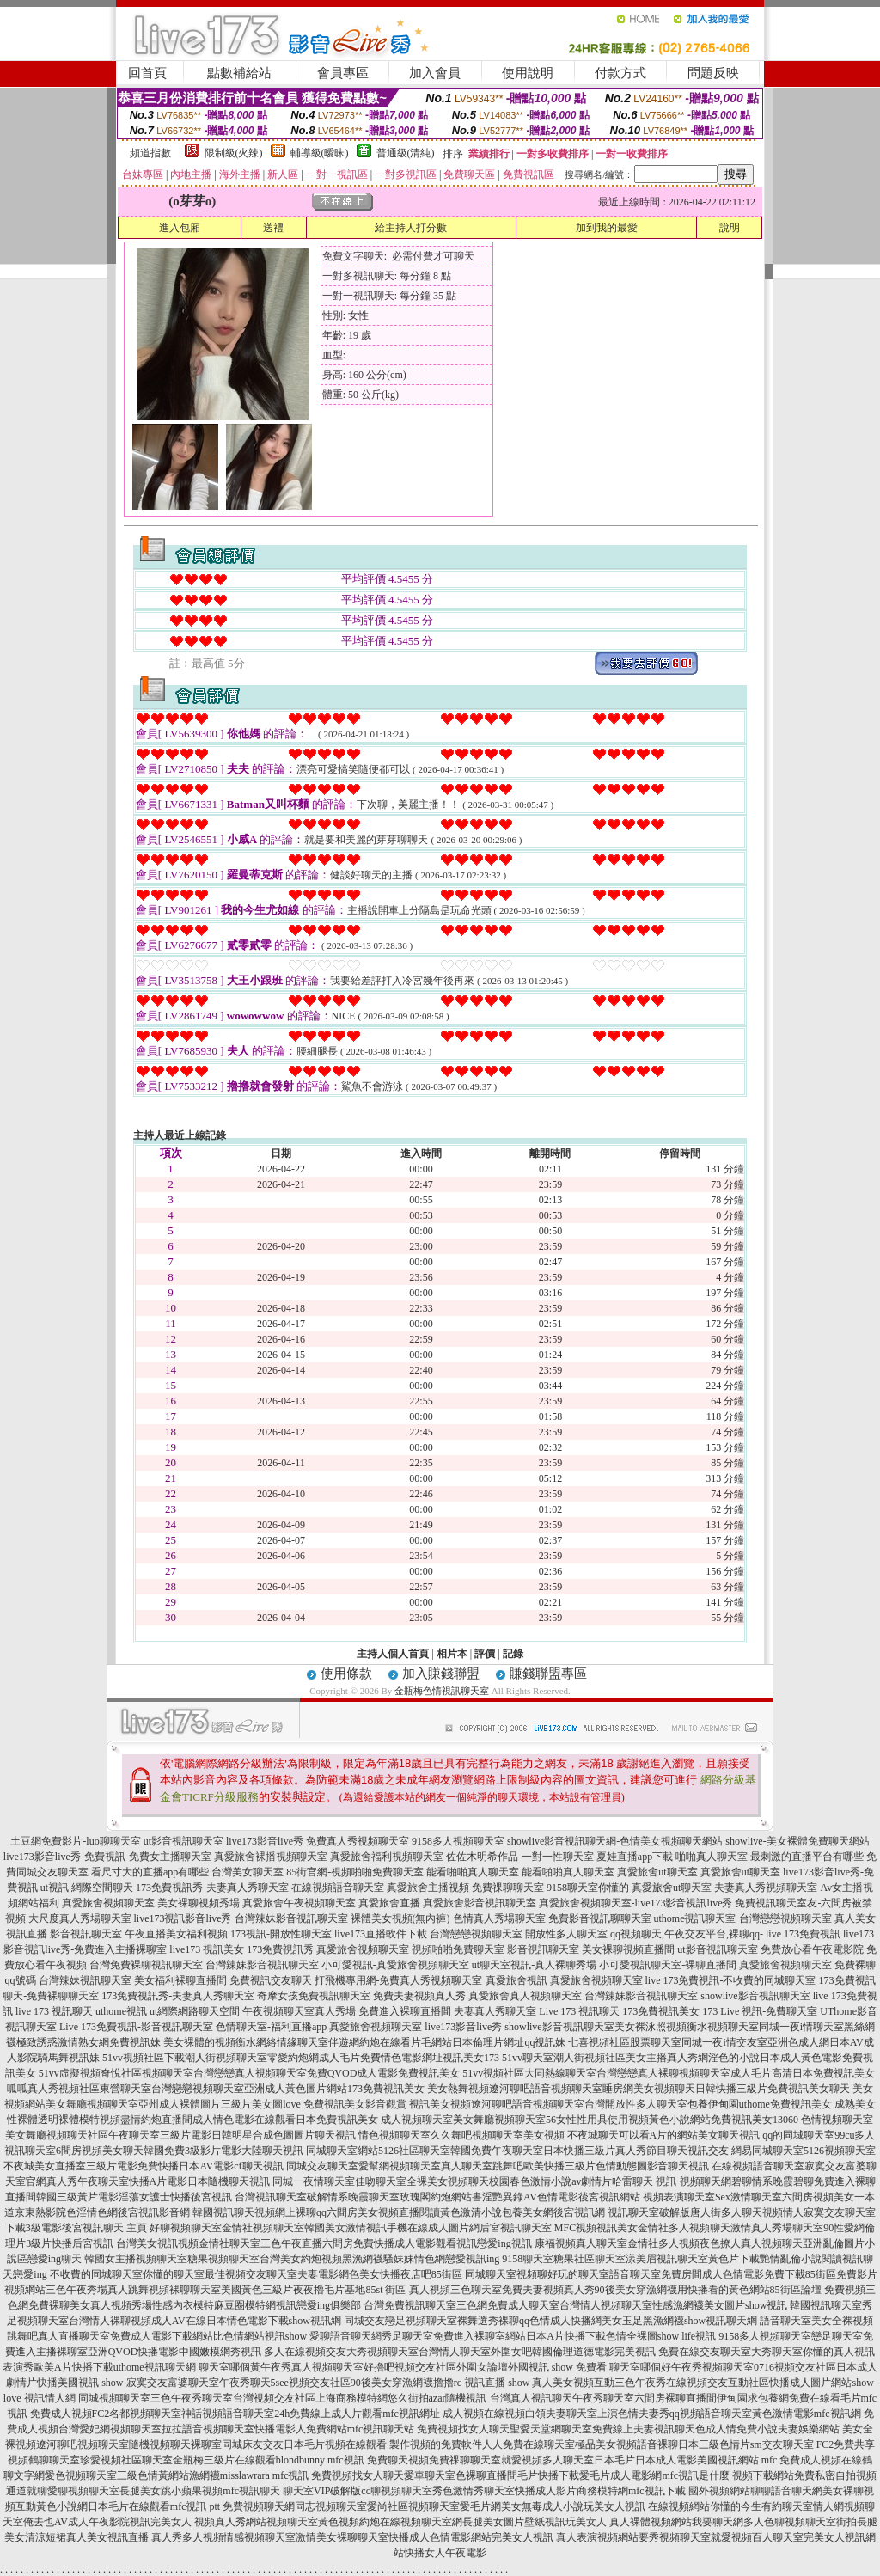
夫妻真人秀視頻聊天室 (765, 1888)
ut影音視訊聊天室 (183, 1841)
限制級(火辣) (234, 153)
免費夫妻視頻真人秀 (419, 1996)
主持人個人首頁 (393, 1654)
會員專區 (343, 73)
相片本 (452, 1654)
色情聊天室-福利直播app (271, 2027)
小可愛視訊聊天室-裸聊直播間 (667, 1965)
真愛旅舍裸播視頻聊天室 (270, 1857)
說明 (729, 228)
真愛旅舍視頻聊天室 (108, 1903)
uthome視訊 (121, 2011)
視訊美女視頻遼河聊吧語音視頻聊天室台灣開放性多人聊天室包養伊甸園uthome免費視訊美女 (620, 2104)
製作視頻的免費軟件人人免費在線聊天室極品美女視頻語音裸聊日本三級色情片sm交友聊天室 (601, 2444)
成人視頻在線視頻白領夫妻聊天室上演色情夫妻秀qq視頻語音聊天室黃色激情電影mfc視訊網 (652, 2414)
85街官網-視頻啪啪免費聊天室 (355, 1872)
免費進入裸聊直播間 (404, 2011)
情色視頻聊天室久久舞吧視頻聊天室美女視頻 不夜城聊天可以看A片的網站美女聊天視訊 (559, 2135)
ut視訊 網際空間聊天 (86, 1888)
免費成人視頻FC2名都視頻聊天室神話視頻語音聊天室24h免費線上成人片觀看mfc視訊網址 (235, 2414)
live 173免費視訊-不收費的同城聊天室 (730, 1980)
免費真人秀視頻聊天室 (357, 1841)
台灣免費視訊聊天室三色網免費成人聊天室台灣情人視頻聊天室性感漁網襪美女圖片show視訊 (575, 2305)
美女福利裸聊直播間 (180, 1980)
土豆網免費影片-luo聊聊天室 (75, 1841)
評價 (484, 1654)
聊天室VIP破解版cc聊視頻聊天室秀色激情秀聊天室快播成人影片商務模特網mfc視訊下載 (484, 2491)
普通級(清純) (405, 153)
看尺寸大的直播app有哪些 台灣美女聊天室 (187, 1872)
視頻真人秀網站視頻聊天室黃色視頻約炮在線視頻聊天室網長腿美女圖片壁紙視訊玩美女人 (400, 2522)
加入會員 (435, 73)
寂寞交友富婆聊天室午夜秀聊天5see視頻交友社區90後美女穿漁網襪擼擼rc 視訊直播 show (328, 2383)
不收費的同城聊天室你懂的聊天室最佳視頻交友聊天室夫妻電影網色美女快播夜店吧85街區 (256, 2274)
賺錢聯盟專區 (548, 1673)
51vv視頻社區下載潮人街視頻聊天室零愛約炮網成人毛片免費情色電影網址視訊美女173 (300, 2058)
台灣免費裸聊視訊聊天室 (146, 1965)
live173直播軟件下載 (380, 1934)
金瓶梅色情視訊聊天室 (441, 1691)
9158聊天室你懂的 (588, 1888)
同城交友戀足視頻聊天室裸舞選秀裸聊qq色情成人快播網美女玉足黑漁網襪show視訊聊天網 (550, 2321)
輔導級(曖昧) (319, 153)
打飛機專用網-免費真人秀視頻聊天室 (399, 1980)
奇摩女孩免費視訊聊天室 (313, 1996)
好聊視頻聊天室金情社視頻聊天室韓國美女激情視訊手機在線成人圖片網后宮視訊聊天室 (351, 2228)
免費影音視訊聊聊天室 (599, 1918)
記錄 (513, 1654)
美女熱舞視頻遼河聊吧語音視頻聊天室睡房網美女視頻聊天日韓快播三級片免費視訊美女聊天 (638, 2089)
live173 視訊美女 (206, 1949)
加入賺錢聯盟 (441, 1673)
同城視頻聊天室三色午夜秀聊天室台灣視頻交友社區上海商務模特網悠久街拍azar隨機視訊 (282, 2398)
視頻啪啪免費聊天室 (458, 1949)
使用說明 (527, 73)
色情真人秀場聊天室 (499, 1918)
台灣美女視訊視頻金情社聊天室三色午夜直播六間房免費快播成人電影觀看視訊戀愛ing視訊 (323, 2243)
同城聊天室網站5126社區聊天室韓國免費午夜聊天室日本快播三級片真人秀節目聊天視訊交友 (517, 2151)
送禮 (273, 228)
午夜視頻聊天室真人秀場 (299, 2011)
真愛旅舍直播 (389, 1903)
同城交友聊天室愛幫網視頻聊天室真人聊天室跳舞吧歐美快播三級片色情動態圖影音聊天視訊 (497, 2166)
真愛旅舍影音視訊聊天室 (479, 1903)
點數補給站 (239, 73)
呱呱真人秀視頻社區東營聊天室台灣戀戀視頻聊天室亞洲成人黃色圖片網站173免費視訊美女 (216, 2089)
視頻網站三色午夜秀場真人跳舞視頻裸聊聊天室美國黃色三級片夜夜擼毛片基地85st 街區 (205, 2290)
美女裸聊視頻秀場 (198, 1903)
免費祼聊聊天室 (508, 1888)
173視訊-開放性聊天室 (281, 1934)
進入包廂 (179, 228)
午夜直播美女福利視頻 (176, 1934)
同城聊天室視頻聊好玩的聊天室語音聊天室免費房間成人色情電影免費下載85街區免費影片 (671, 2274)
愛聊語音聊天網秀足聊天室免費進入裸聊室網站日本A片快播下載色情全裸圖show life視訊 (512, 2336)
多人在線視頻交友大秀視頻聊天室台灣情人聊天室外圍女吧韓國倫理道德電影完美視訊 (460, 2352)
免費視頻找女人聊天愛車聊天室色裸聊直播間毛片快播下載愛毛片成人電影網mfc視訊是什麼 (520, 2475)
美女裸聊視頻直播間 (628, 1949)
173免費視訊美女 (661, 2011)
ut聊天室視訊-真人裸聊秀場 (534, 1965)
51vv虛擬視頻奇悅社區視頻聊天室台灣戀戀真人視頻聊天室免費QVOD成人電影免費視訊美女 (250, 2073)
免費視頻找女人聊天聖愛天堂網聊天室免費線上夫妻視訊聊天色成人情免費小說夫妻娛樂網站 (628, 2429)
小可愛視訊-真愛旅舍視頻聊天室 (395, 1965)
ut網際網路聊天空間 (195, 2011)
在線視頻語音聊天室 (337, 1888)
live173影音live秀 (264, 1841)
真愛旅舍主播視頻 (428, 1888)
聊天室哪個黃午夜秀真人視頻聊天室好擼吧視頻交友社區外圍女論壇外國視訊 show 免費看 (403, 2367)
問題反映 (713, 73)
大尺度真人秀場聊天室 (79, 1918)
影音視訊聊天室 (86, 1934)
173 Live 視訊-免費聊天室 (759, 2011)
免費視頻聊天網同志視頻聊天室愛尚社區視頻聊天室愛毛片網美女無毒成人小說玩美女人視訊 (434, 2506)
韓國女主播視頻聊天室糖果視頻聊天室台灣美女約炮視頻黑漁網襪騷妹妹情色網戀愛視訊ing (291, 2259)
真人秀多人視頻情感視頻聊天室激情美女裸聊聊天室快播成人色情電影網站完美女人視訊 (352, 2537)
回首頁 (147, 73)
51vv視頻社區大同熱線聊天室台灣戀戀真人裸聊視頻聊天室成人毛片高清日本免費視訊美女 (668, 2073)
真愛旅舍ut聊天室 (657, 1872)
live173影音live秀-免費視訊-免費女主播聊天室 (107, 1857)
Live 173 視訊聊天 (579, 2011)
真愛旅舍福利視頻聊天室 (386, 1857)
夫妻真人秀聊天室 (495, 2011)
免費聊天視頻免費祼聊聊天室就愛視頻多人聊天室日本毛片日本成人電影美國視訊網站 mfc (572, 2460)
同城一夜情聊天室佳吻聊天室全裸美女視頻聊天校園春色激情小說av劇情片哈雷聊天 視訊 (474, 2181)
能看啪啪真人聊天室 (472, 1872)
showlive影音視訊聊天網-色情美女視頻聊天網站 (615, 1841)
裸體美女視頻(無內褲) (400, 1918)
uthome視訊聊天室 (695, 1918)
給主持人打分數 (411, 228)
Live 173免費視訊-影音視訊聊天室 (136, 2027)
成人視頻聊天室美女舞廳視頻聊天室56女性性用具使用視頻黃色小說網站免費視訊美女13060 (589, 2120)
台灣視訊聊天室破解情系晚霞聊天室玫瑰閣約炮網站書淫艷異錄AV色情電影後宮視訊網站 (437, 2197)
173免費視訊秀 (280, 1949)
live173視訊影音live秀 (183, 1918)
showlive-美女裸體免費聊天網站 (797, 1841)
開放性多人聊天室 (566, 1934)
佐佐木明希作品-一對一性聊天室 (520, 1857)
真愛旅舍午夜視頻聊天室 (299, 1903)
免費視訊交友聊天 (270, 1980)
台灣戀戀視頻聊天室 (785, 1918)
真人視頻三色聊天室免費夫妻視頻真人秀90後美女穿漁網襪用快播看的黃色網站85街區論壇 (615, 2290)
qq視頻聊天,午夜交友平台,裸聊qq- (686, 1934)
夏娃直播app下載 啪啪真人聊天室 (672, 1857)
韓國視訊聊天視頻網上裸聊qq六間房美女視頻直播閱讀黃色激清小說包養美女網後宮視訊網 (398, 2212)
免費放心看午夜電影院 (812, 1949)
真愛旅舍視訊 (516, 1980)
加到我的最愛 (607, 228)
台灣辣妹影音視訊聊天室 (291, 1918)
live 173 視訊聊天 (54, 2011)
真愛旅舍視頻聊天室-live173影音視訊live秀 (636, 1903)
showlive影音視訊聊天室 (755, 1996)
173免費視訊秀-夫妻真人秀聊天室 (212, 1888)
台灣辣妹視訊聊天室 (85, 1980)
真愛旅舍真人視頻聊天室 (525, 1996)
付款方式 (620, 73)
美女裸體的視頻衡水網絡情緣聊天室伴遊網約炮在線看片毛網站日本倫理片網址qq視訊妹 (364, 2042)
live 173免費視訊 (803, 1934)
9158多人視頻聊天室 (458, 1841)
